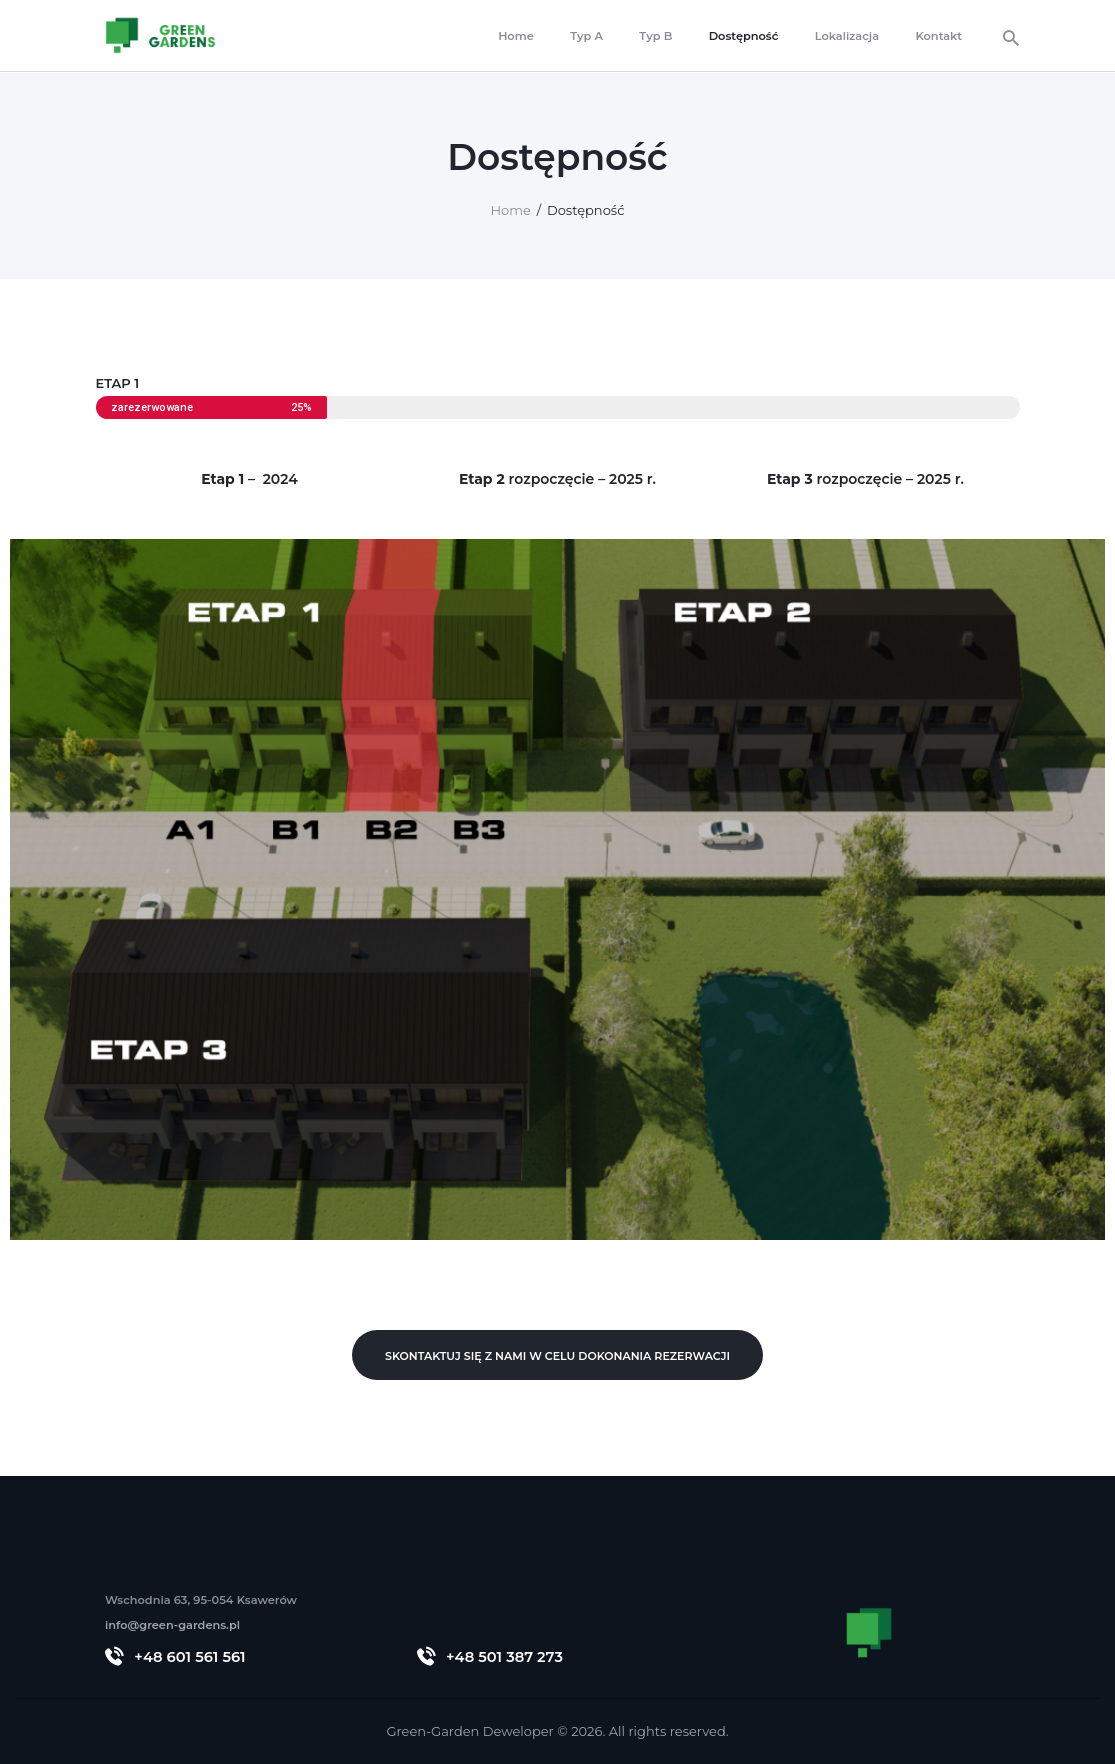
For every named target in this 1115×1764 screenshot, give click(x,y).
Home (511, 210)
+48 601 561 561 (189, 1657)
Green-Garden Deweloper (469, 1731)
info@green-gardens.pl (172, 1625)
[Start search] (1011, 38)
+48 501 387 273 (504, 1657)
